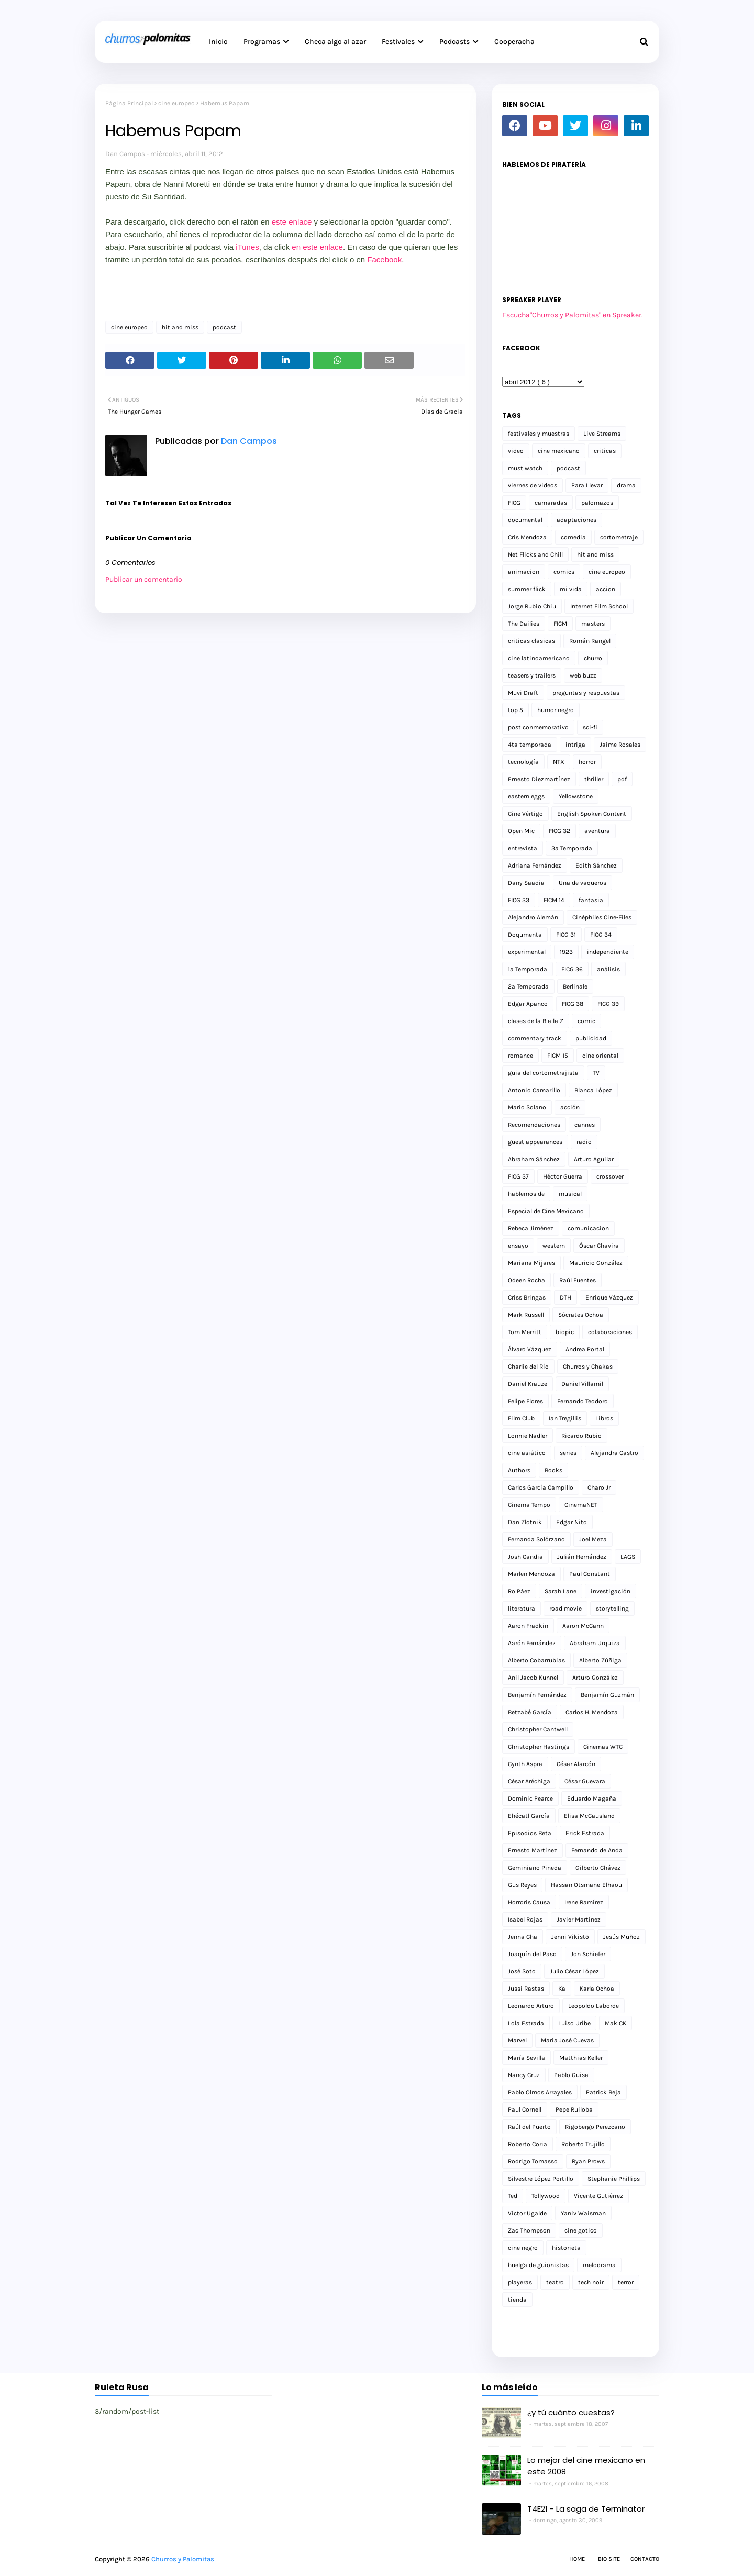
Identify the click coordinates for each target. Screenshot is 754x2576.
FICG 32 (559, 831)
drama (626, 485)
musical (570, 1193)
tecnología (523, 761)
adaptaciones (576, 520)
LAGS (627, 1556)
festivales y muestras (538, 433)
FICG (514, 502)
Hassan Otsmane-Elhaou (586, 1885)
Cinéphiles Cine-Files (601, 917)
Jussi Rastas (526, 1988)
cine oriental (600, 1055)
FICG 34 (601, 934)
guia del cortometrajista (543, 1072)
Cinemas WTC (603, 1746)
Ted (512, 2196)
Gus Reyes (522, 1885)
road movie (565, 1608)
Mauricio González (596, 1263)
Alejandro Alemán (533, 917)
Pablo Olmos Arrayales (540, 2092)
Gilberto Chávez (597, 1867)
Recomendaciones (534, 1124)
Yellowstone (576, 796)
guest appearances (535, 1142)
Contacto (644, 2559)
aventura (597, 831)
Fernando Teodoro (582, 1401)
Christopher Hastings (538, 1746)
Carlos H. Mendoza (592, 1712)
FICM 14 (554, 900)
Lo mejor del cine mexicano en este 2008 (586, 2466)
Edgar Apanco (528, 1003)
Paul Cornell (524, 2109)
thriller (593, 779)
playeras (520, 2282)
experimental (527, 952)
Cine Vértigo (525, 813)
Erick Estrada (585, 1833)
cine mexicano (559, 450)
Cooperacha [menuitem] (514, 41)
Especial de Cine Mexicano (546, 1211)
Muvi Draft (523, 692)
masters (593, 623)
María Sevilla (526, 2057)
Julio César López (574, 1971)
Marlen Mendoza (531, 1574)
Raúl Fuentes (577, 1280)
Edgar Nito (571, 1522)
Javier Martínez (579, 1919)
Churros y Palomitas (182, 2559)
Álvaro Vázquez (529, 1349)
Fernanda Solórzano (536, 1539)
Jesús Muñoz (621, 1936)
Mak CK (615, 2023)
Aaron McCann (583, 1625)
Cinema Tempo (529, 1504)
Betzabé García (529, 1712)
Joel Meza (593, 1539)
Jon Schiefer (588, 1954)
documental (525, 520)
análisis (608, 969)
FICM (560, 623)
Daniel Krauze (527, 1383)
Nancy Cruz (524, 2075)
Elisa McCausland (589, 1815)
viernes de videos (532, 485)
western (553, 1245)
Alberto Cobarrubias (536, 1660)
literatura (521, 1608)
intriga (575, 744)
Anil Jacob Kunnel (533, 1677)
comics (563, 571)
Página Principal (129, 103)
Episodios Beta (529, 1833)
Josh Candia (525, 1556)
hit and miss (180, 327)
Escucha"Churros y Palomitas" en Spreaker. (572, 314)
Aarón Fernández (532, 1643)
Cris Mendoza (527, 537)
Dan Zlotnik (525, 1522)
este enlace (292, 221)
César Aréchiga (529, 1781)
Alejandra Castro (614, 1453)
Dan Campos (125, 154)
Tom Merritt (524, 1332)
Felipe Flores (525, 1401)
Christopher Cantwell (538, 1729)
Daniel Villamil (582, 1383)
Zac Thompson (529, 2230)
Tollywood (545, 2196)
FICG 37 (518, 1176)
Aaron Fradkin (528, 1625)
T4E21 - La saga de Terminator (586, 2508)
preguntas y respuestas (585, 692)
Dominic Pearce (530, 1798)
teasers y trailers (532, 675)
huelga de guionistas (538, 2265)
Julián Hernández (581, 1556)
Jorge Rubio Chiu (532, 606)
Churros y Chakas (588, 1366)
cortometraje (619, 537)
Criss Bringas (527, 1297)
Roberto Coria (527, 2144)
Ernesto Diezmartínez (539, 779)
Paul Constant (589, 1574)
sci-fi (590, 727)
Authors (519, 1470)
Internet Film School (599, 606)
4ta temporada (529, 744)
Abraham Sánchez (534, 1159)
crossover (610, 1176)
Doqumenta (525, 934)
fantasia (591, 900)
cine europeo (176, 103)
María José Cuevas (567, 2040)
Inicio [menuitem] (218, 41)
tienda (517, 2299)
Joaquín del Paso (532, 1954)
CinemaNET (580, 1504)
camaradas (551, 502)
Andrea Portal (585, 1349)
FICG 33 (518, 900)
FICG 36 (572, 969)
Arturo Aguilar (594, 1159)
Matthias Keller (581, 2057)
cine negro (523, 2247)
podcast (224, 327)
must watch (525, 468)
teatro (555, 2282)
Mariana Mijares (531, 1263)
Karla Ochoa (597, 1988)
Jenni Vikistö (570, 1936)
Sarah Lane (560, 1591)
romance (520, 1055)
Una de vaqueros (582, 882)
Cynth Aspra (525, 1764)
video (516, 450)
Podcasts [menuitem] (454, 41)
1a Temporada (527, 969)
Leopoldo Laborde (593, 2005)
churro (593, 658)
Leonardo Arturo (531, 2005)
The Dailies (523, 623)
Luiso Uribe (574, 2023)
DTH (565, 1297)
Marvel (517, 2040)
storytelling (612, 1608)
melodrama (599, 2265)
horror (587, 761)
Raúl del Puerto (529, 2126)
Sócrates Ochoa (580, 1314)
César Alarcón (576, 1764)
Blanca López (593, 1090)
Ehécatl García (529, 1815)
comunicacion (588, 1228)
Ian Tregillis (565, 1418)
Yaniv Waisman (583, 2213)
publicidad (590, 1038)
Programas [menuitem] (261, 41)
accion (605, 589)
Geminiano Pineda (534, 1867)
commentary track (534, 1038)
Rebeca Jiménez (530, 1228)
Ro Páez (519, 1591)
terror (626, 2282)
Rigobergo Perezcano (595, 2126)
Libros (604, 1418)
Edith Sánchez (596, 865)
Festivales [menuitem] (398, 41)
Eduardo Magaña (591, 1798)
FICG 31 (566, 934)
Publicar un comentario (143, 579)
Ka (562, 1988)
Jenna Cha (522, 1936)
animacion (523, 571)
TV (596, 1072)
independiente (607, 952)
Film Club (521, 1418)
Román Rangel (590, 641)
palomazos (597, 502)
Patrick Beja (603, 2092)
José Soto (522, 1971)
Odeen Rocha (526, 1280)
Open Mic (521, 831)
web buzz (583, 675)
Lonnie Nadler (527, 1435)
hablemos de (526, 1193)
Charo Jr (599, 1487)
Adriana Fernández (534, 865)
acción (570, 1107)
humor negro (555, 710)
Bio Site (609, 2559)
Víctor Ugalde (527, 2213)
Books (553, 1470)
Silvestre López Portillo (540, 2178)
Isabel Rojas (525, 1919)
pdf (622, 779)
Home (577, 2559)
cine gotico (580, 2230)
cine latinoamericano (539, 658)
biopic (565, 1332)
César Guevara (584, 1781)
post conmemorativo (538, 727)
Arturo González (595, 1677)
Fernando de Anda (597, 1850)
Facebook (384, 259)
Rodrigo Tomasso (533, 2161)
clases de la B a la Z (535, 1021)
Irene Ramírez (583, 1902)
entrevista (522, 848)
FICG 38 (572, 1003)
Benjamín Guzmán (607, 1694)
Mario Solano (527, 1107)
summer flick (527, 589)
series (568, 1453)
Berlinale (575, 986)
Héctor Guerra (562, 1176)
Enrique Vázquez (609, 1297)
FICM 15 (557, 1055)
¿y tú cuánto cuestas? (571, 2412)
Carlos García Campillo (540, 1487)
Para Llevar (587, 485)
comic (586, 1021)
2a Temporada (528, 986)
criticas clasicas (531, 641)
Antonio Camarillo (534, 1090)
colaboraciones (610, 1332)
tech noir (591, 2282)
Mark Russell (526, 1314)
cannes (584, 1124)
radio (584, 1142)
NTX (558, 761)
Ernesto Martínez (532, 1850)
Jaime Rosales (620, 744)
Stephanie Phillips (613, 2178)
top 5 (515, 710)
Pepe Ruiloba (574, 2109)
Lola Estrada (526, 2023)
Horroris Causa (529, 1902)
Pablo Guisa (571, 2075)
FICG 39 (608, 1003)
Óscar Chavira (599, 1245)
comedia (573, 537)
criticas (605, 450)
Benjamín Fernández (537, 1694)
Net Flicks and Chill (535, 554)
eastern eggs (526, 796)
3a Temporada (571, 848)
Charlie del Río (528, 1366)
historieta (566, 2247)
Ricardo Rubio (581, 1435)
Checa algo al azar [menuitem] (335, 41)
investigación (610, 1591)
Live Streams (601, 433)
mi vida (571, 589)
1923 (566, 952)
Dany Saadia (526, 882)
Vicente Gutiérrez (598, 2196)
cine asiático (527, 1453)
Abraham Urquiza (595, 1643)
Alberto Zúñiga (600, 1660)
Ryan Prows (588, 2161)
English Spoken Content (591, 813)
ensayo (518, 1245)
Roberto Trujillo (583, 2144)
